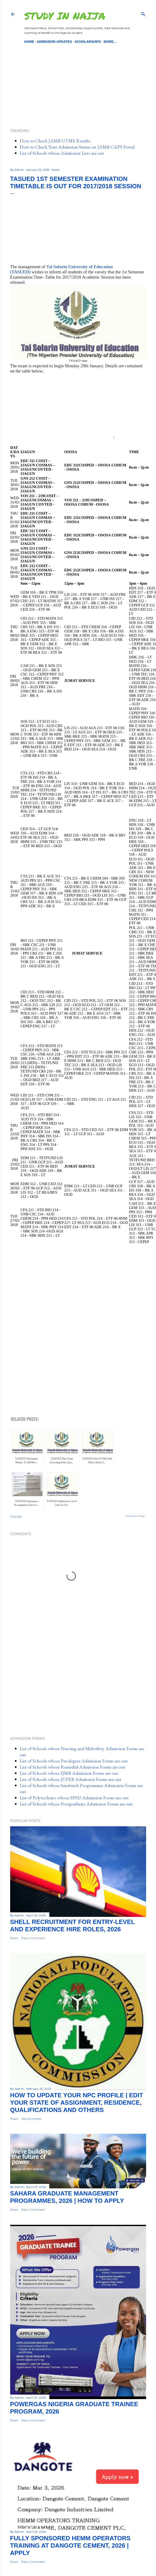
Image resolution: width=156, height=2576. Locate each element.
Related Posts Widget (135, 1516)
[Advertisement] (88, 78)
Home (29, 42)
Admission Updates (54, 42)
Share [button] (55, 169)
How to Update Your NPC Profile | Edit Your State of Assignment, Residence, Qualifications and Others (76, 2102)
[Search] (143, 13)
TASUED (16, 1516)
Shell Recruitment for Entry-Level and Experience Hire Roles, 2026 (72, 1925)
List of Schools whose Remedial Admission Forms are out (72, 1767)
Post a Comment (33, 1938)
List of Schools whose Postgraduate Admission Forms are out (76, 1804)
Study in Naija (64, 16)
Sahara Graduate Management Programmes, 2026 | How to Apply (67, 2197)
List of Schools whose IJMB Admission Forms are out (69, 1773)
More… (110, 42)
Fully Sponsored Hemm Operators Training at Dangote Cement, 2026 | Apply (70, 2545)
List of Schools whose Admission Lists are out (62, 153)
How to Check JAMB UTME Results (55, 141)
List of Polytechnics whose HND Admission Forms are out (74, 1798)
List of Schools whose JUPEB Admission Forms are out (70, 1779)
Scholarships (88, 42)
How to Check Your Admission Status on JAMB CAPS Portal (77, 147)
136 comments (31, 2118)
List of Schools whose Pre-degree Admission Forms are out (74, 1761)
